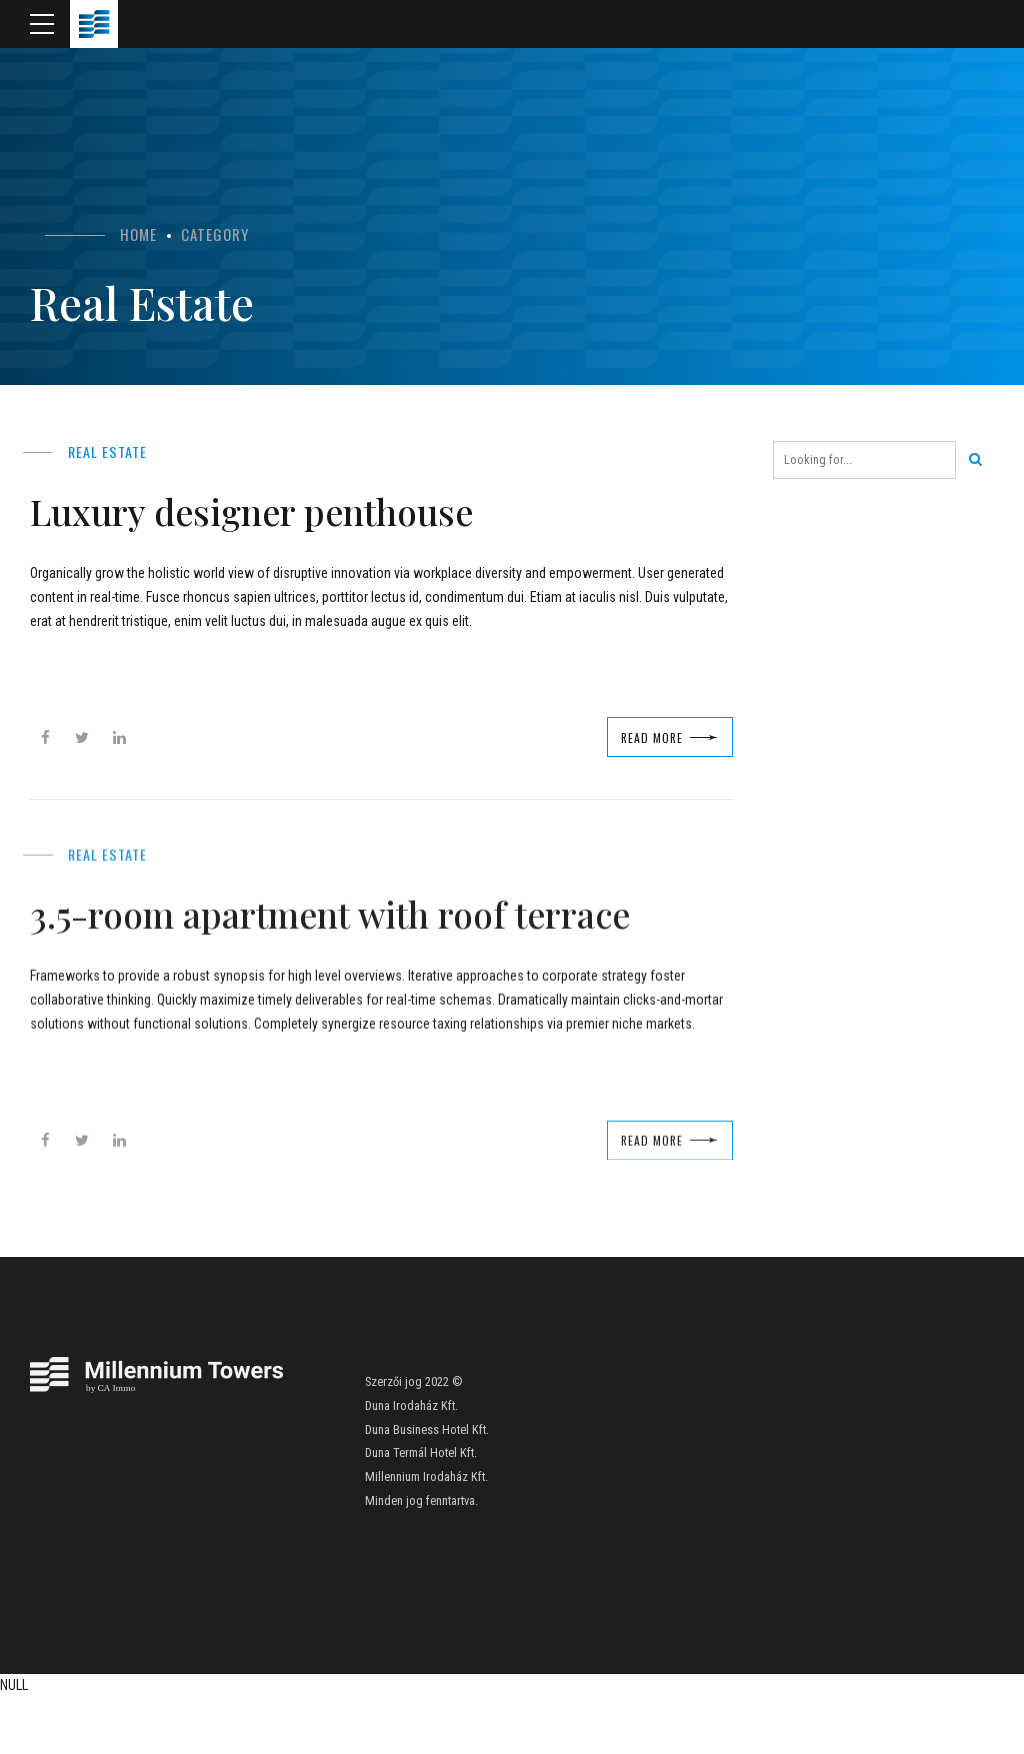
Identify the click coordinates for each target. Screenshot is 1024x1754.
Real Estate (109, 451)
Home (138, 234)
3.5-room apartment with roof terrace (332, 950)
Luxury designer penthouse (308, 507)
